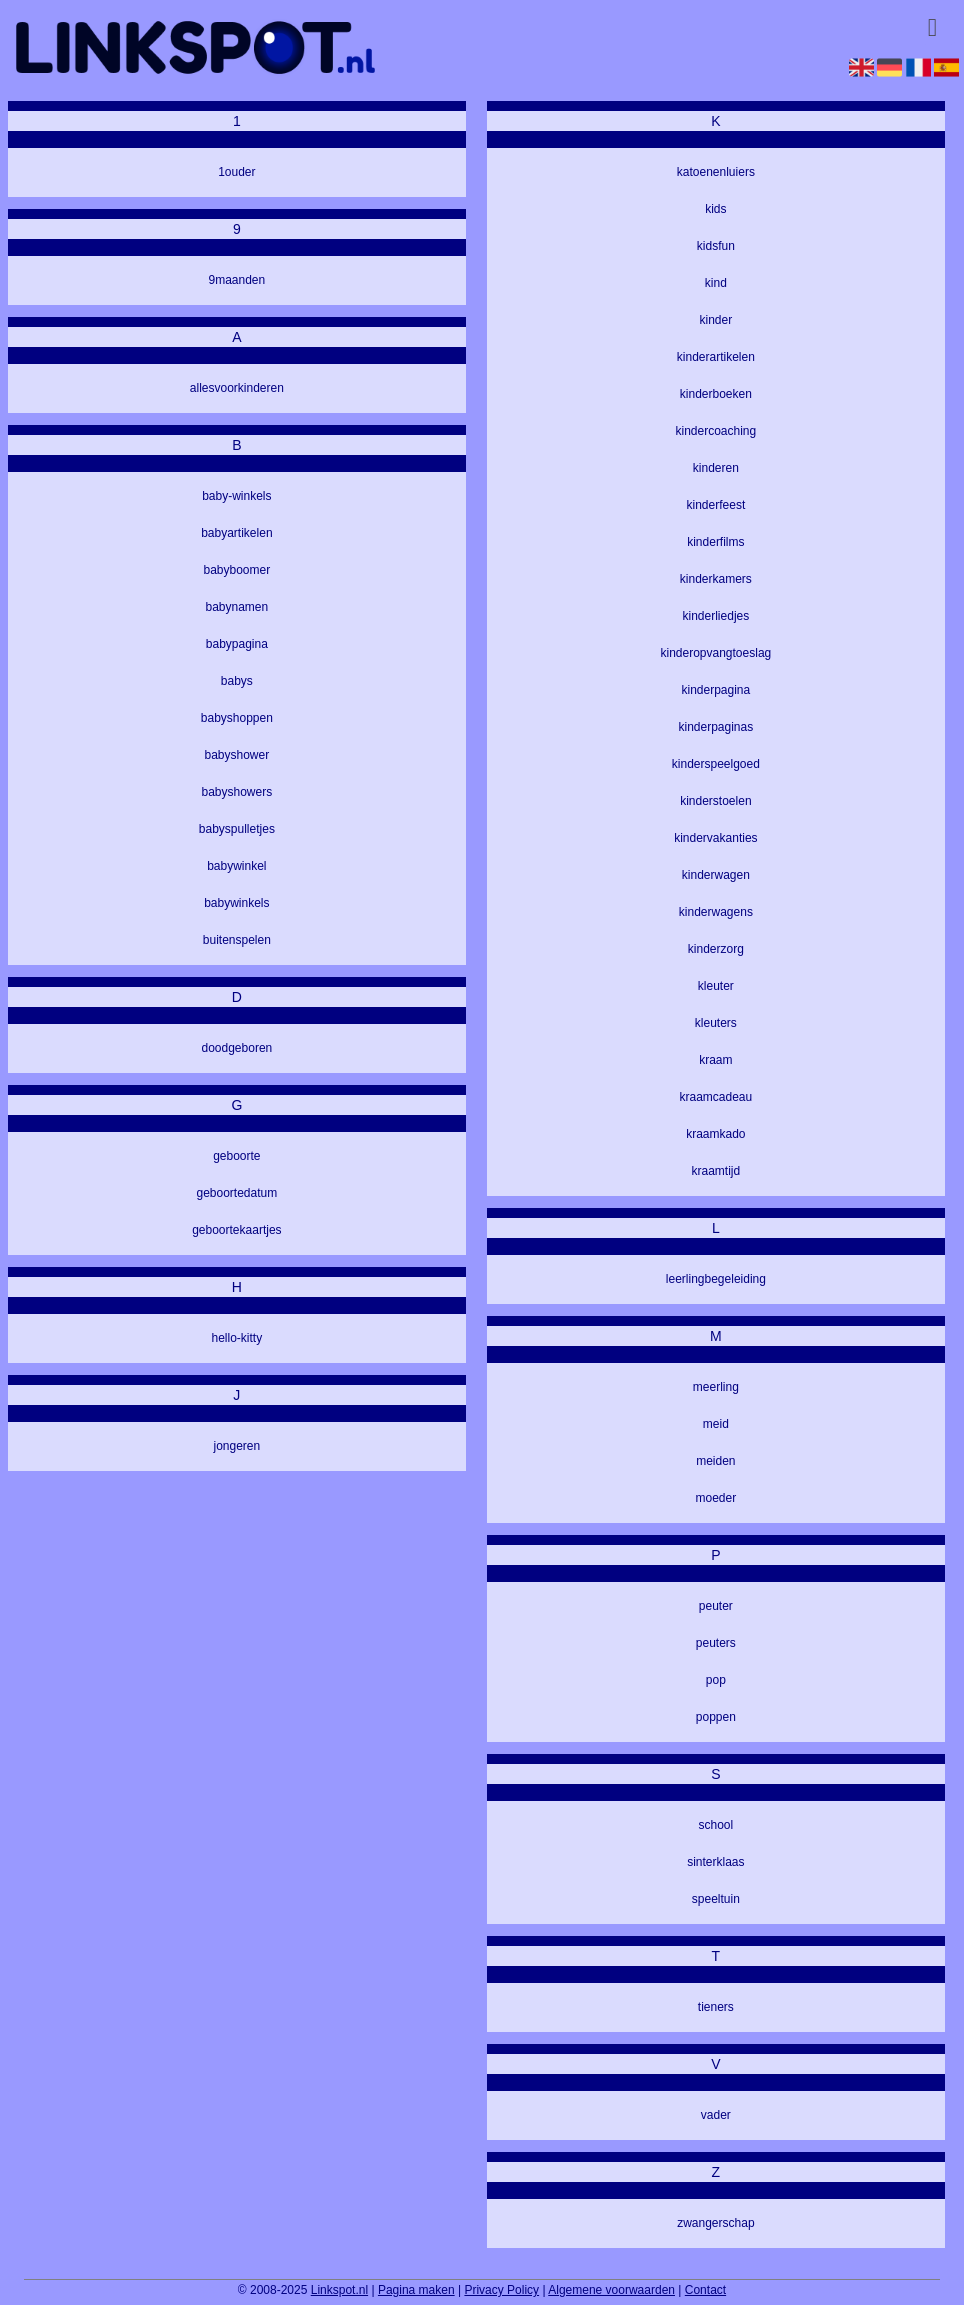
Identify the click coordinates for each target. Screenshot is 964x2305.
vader (716, 2115)
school (716, 1825)
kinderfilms (715, 542)
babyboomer (237, 570)
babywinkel (236, 866)
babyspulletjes (237, 829)
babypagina (237, 644)
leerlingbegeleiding (716, 1279)
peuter (716, 1606)
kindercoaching (716, 431)
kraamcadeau (716, 1097)
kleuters (716, 1023)
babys (237, 681)
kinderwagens (716, 912)
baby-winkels (236, 496)
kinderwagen (716, 875)
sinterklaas (715, 1862)
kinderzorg (716, 949)
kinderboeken (716, 394)
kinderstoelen (715, 801)
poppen (716, 1717)
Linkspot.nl (339, 2290)
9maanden (237, 280)
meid (716, 1424)
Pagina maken (416, 2290)
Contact (705, 2290)
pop (716, 1680)
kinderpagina (716, 690)
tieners (716, 2007)
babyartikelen (236, 533)
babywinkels (236, 903)
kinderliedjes (716, 616)
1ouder (236, 172)
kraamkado (715, 1134)
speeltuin (716, 1899)
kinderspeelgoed (716, 764)
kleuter (716, 986)
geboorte (236, 1156)
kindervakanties (715, 838)
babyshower (237, 755)
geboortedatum (237, 1193)
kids (715, 209)
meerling (716, 1387)
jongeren (237, 1446)
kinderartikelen (716, 357)
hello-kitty (237, 1338)
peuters (716, 1643)
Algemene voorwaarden (611, 2290)
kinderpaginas (716, 727)
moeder (716, 1498)
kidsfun (716, 246)
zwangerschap (715, 2223)
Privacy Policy (501, 2290)
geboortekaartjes (236, 1230)
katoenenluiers (716, 172)
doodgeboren (237, 1048)
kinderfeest (716, 505)
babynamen (237, 607)
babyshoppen (237, 718)
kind (716, 283)
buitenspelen (237, 940)
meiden (715, 1461)
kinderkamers (716, 579)
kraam (715, 1060)
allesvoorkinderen (237, 388)
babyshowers (237, 792)
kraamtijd (716, 1171)
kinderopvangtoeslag (715, 653)
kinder (716, 320)
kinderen (716, 468)
